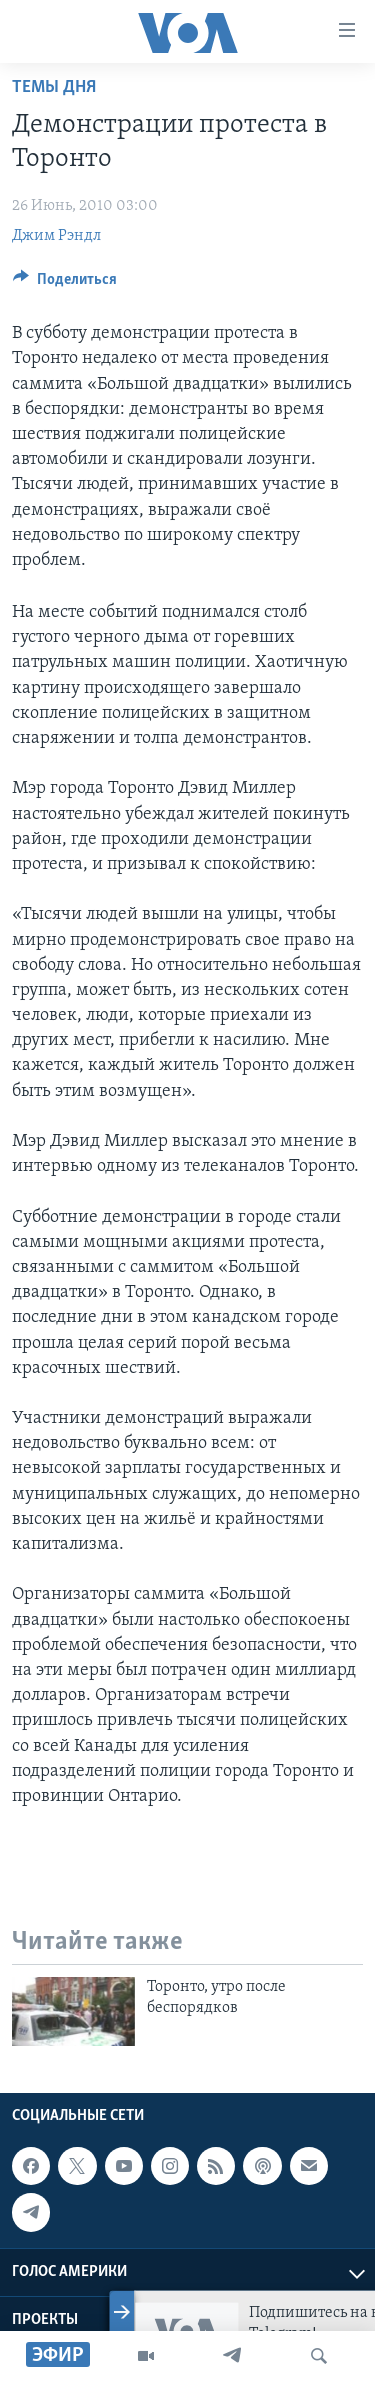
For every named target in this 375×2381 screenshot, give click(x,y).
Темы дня (54, 87)
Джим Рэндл (56, 236)
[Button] (65, 284)
